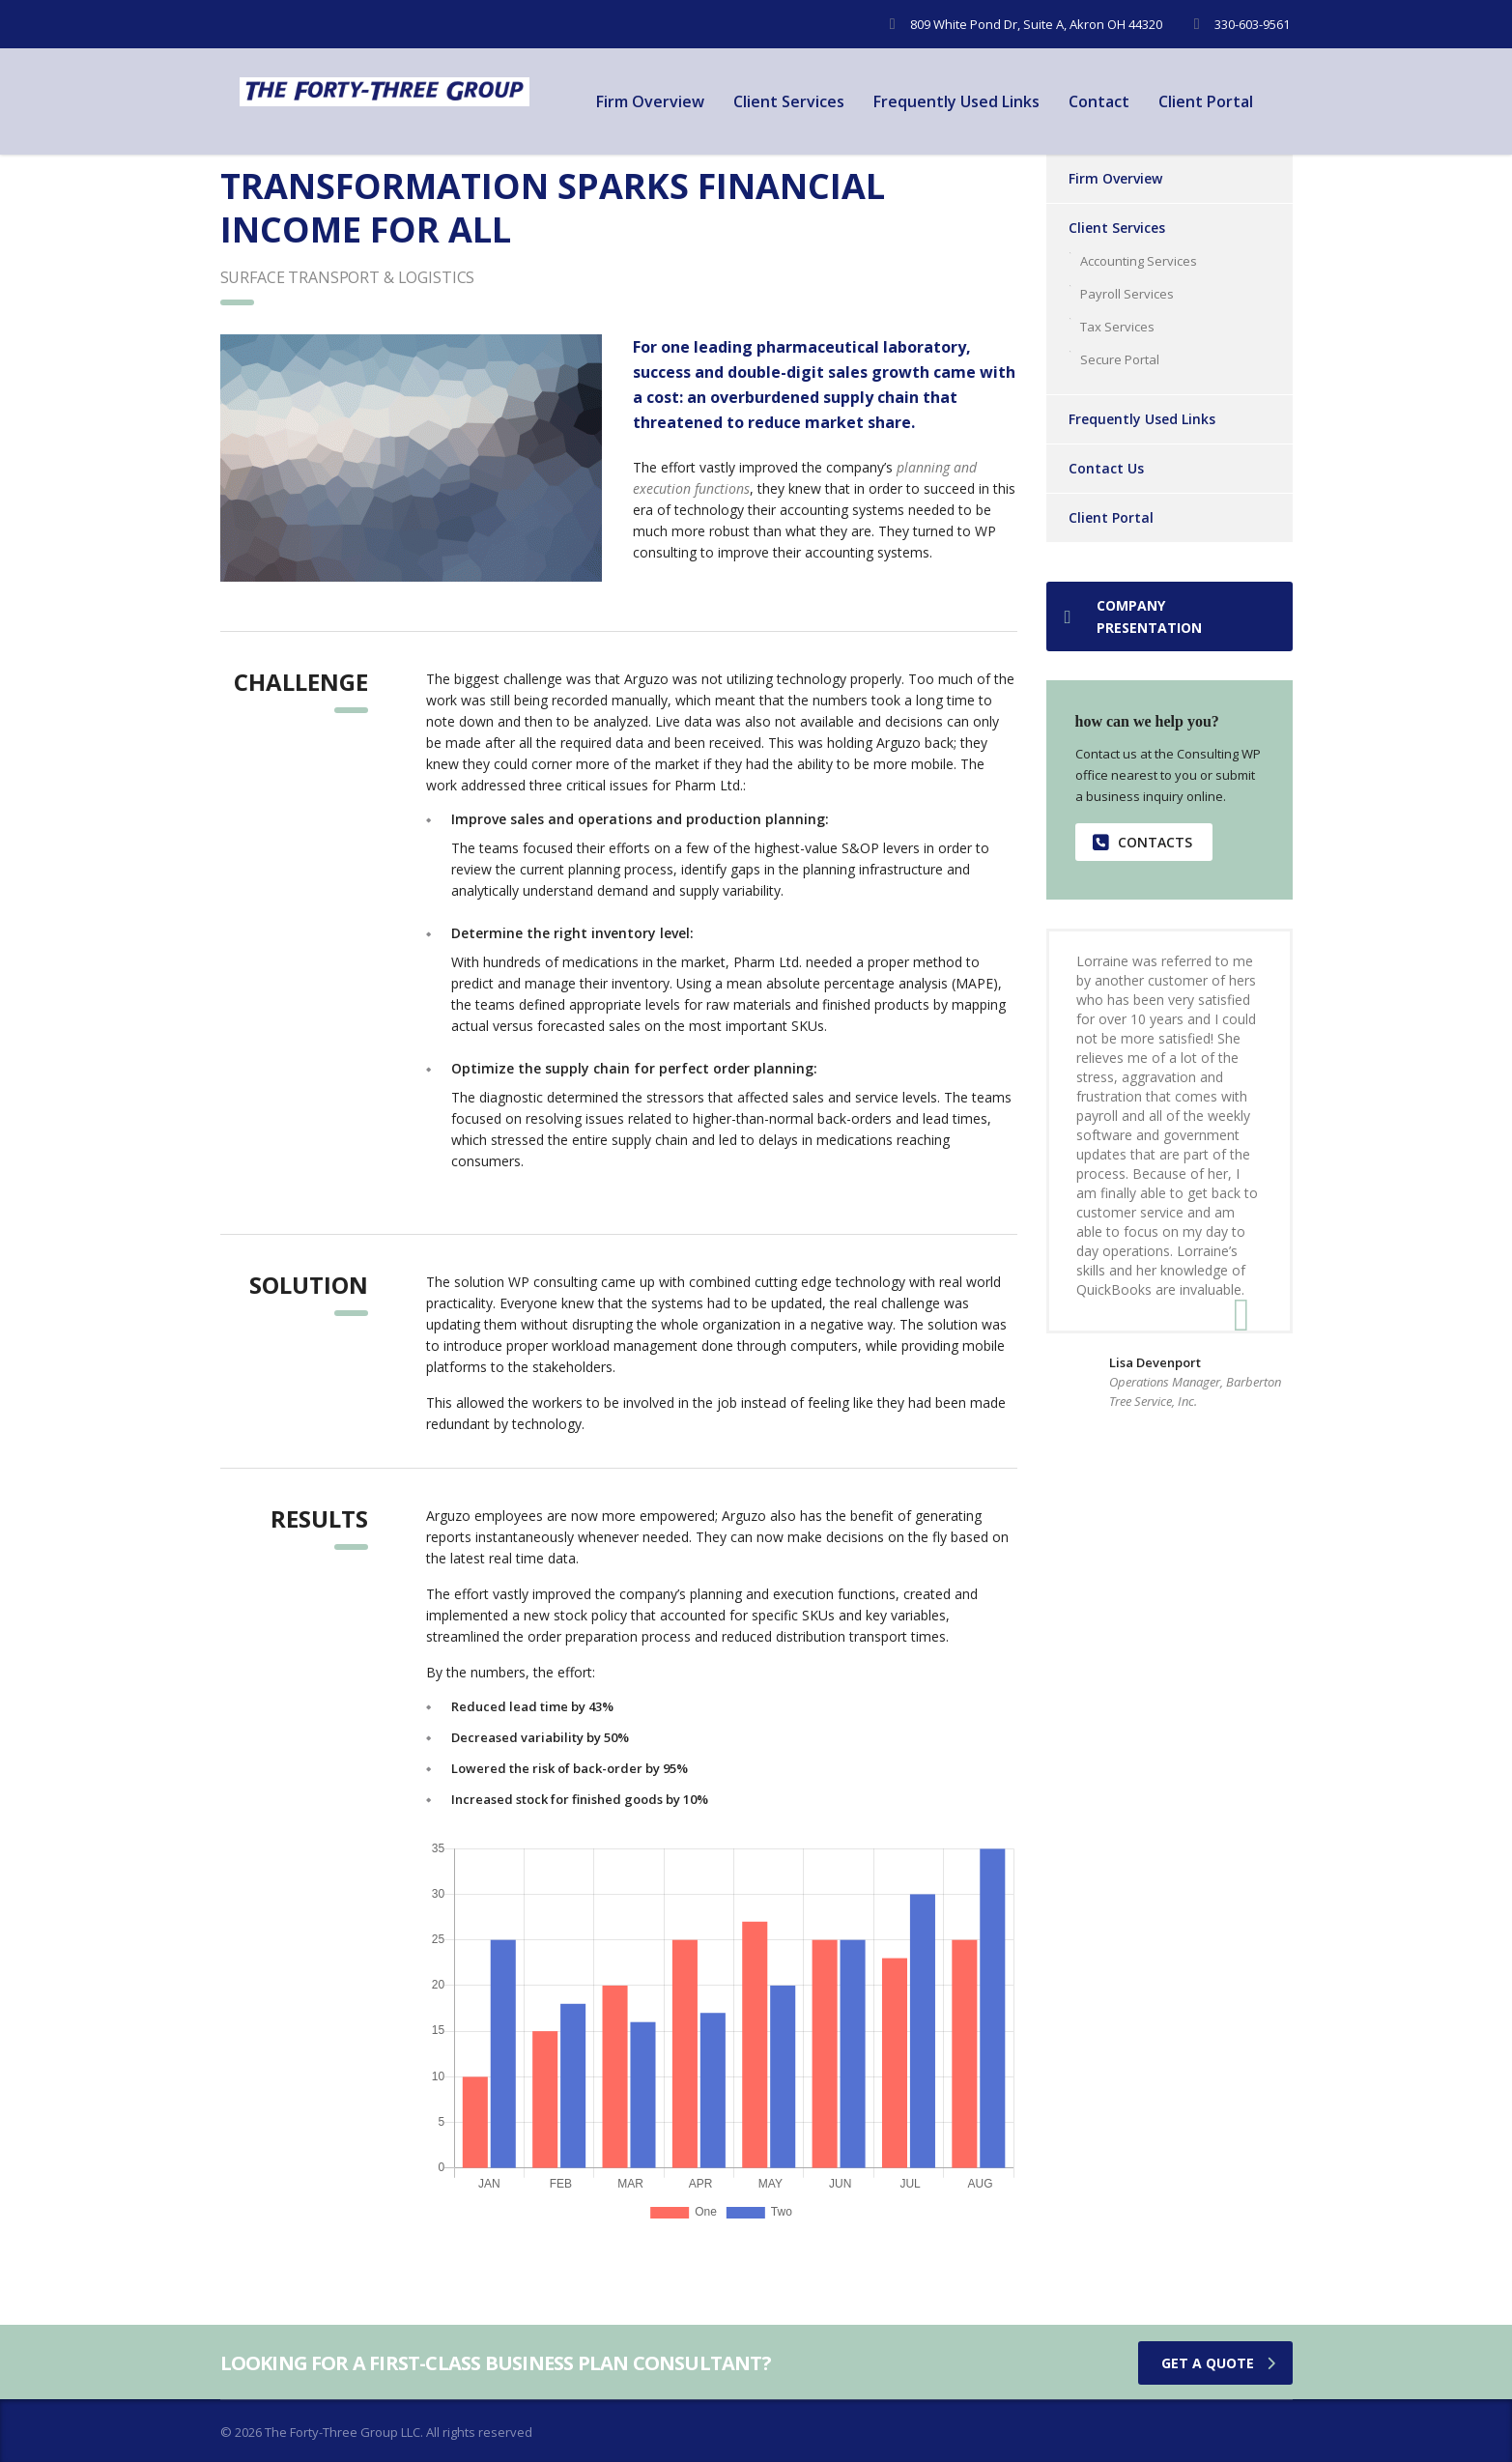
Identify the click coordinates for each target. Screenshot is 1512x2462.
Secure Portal (1119, 359)
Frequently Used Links (956, 101)
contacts (1142, 842)
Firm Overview (650, 101)
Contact (1099, 101)
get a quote (1218, 2363)
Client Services (788, 101)
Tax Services (1117, 326)
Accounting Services (1138, 261)
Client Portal (1205, 101)
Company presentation (1133, 616)
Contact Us (1106, 468)
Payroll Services (1127, 293)
